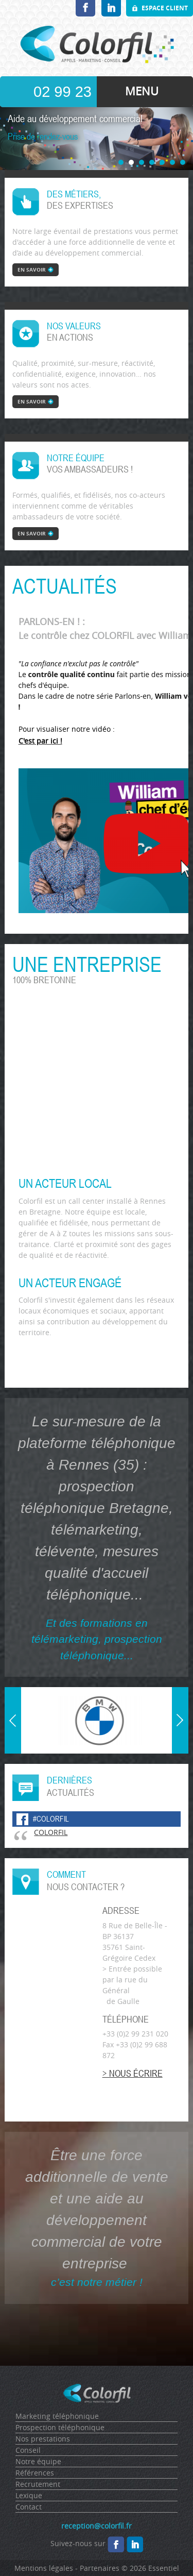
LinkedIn (111, 8)
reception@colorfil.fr (96, 2526)
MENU (142, 90)
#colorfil (51, 1818)
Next (180, 1692)
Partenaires (99, 2568)
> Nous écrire (132, 2073)
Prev (13, 1748)
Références (34, 2473)
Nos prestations (42, 2439)
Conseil (28, 2450)
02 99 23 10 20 (62, 95)
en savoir (31, 269)
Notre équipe (38, 2461)
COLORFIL (50, 1832)
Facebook (85, 8)
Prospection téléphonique (59, 2427)
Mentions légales (43, 2568)
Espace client (165, 8)
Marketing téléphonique (57, 2416)
